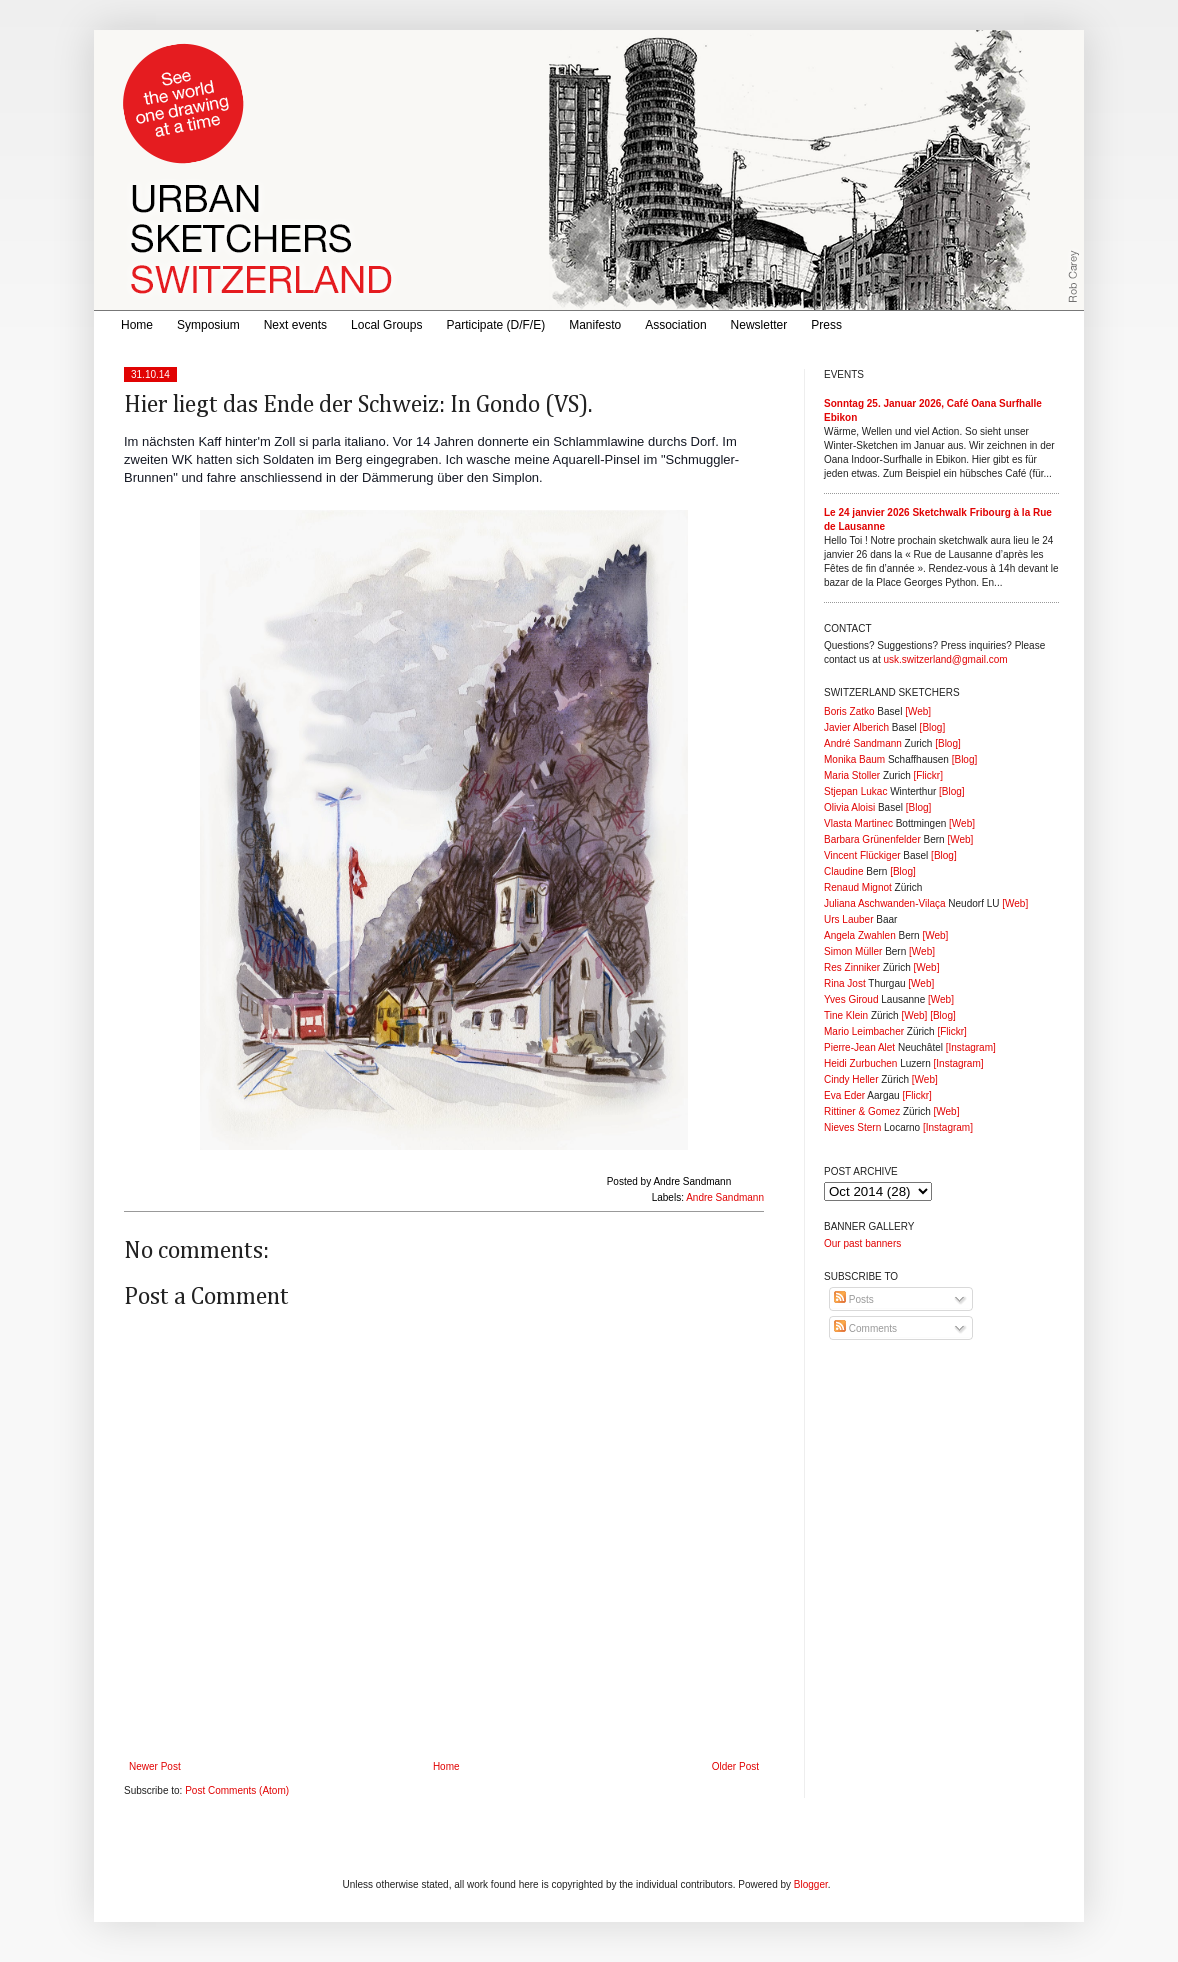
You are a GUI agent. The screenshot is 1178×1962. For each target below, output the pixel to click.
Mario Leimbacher (864, 1031)
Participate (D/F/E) (495, 325)
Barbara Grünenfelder (872, 839)
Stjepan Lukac (855, 791)
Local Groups (386, 325)
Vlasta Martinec (858, 823)
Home (137, 325)
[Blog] (933, 727)
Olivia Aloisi (849, 807)
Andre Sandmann (725, 1197)
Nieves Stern (852, 1127)
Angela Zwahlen (860, 935)
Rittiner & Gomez (862, 1111)
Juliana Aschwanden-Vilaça (885, 903)
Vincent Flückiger (862, 855)
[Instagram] (971, 1047)
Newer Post (155, 1766)
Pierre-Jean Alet (859, 1047)
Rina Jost (845, 983)
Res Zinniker (852, 967)
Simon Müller (853, 951)
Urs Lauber (848, 919)
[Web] (918, 711)
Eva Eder (844, 1095)
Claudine (843, 871)
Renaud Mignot (858, 887)
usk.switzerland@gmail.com (945, 659)
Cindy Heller (851, 1079)
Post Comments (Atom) (237, 1790)
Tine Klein (846, 1015)
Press (826, 325)
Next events (295, 325)
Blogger (811, 1884)
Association (675, 325)
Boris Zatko (849, 711)
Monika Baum (854, 759)
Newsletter (759, 325)
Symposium (208, 325)
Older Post (735, 1766)
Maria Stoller (852, 775)
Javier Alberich (856, 727)
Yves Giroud (851, 999)
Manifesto (595, 325)
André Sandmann (863, 743)
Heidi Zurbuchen (860, 1063)
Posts (854, 1299)
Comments (865, 1328)
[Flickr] (927, 775)
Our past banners (862, 1243)
